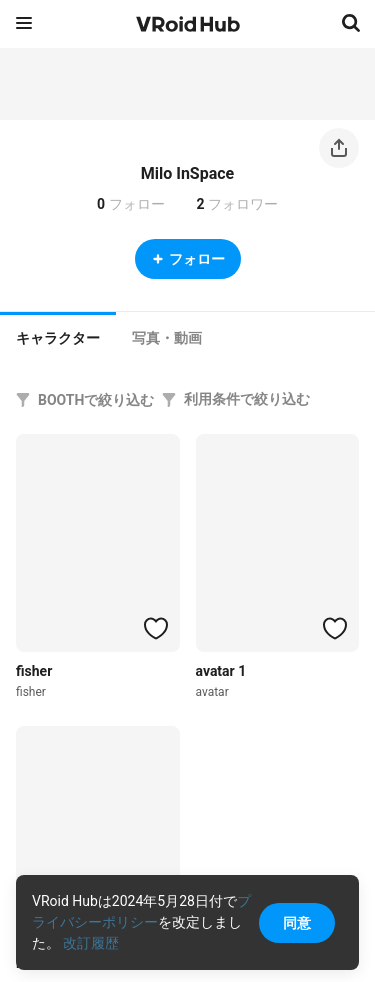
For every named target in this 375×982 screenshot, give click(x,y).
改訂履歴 (91, 943)
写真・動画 (167, 338)
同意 (297, 923)
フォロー (188, 259)
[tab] (58, 336)
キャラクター (58, 338)
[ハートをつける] (156, 628)
